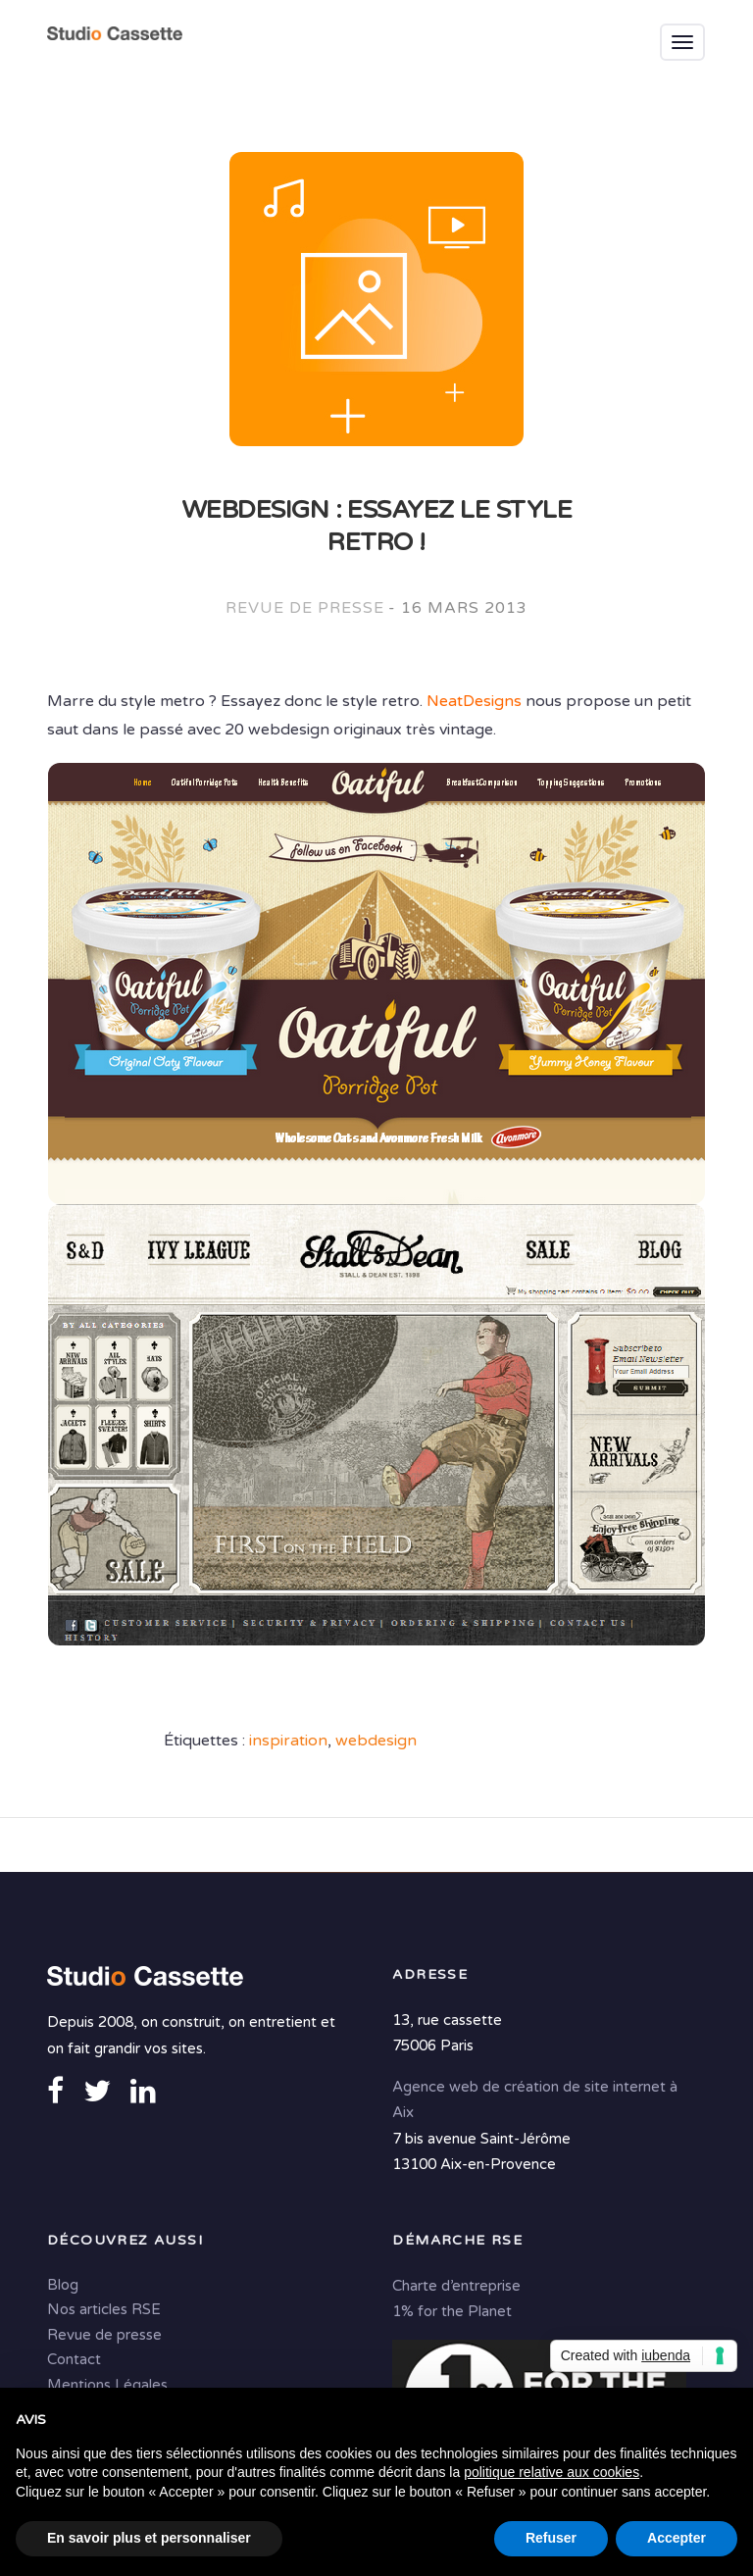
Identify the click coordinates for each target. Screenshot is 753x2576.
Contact (74, 2359)
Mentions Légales (107, 2385)
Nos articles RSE (104, 2309)
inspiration (288, 1740)
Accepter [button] (676, 2538)
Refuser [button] (551, 2538)
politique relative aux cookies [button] (551, 2472)
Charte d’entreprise (456, 2286)
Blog (62, 2285)
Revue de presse (304, 608)
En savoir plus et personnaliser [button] (149, 2538)
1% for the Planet (452, 2311)
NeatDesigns (474, 701)
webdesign (376, 1740)
